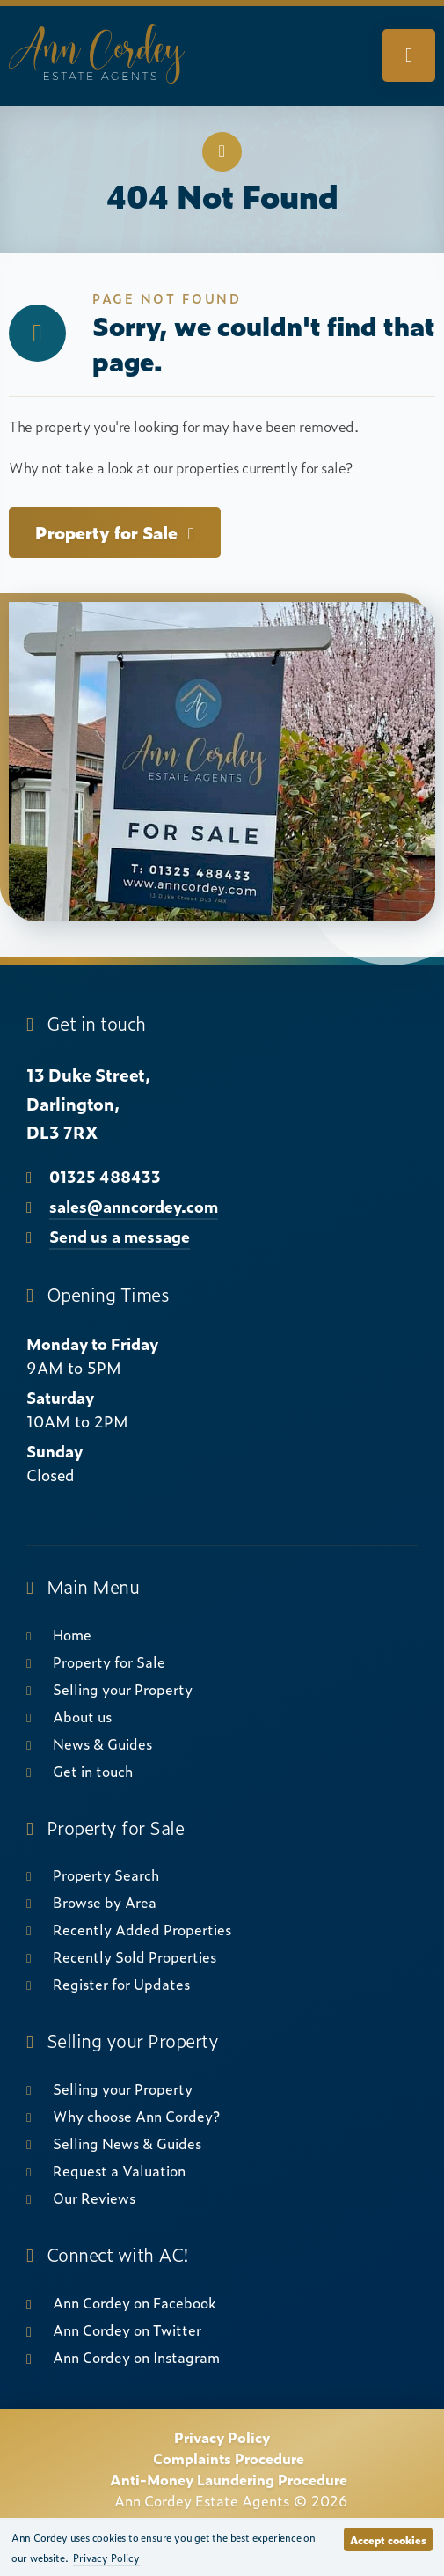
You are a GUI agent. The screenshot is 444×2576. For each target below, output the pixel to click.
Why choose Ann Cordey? (136, 2115)
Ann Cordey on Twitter (127, 2329)
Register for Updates (121, 1983)
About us (82, 1716)
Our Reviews (94, 2197)
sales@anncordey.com (133, 1206)
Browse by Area (104, 1901)
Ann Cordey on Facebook (134, 2302)
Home (72, 1634)
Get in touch (93, 1770)
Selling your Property (123, 1688)
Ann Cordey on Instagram (136, 2356)
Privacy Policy (222, 2437)
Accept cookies (388, 2540)
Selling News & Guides (127, 2143)
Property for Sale (114, 532)
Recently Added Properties (142, 1929)
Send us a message (119, 1236)
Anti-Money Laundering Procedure (228, 2479)
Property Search (106, 1874)
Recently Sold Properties (134, 1956)
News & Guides (102, 1743)
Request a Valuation (119, 2170)
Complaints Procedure (228, 2458)
